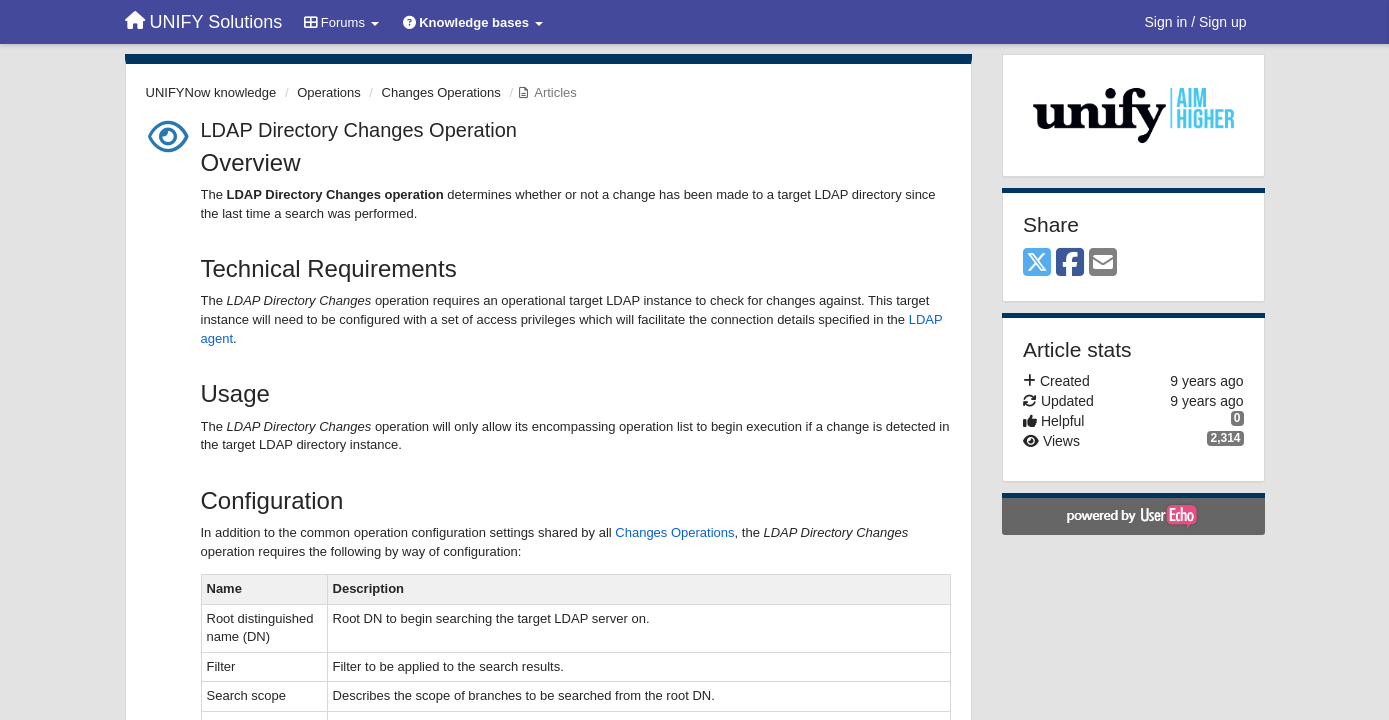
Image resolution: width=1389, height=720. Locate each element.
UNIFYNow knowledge (211, 92)
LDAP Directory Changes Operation (359, 130)
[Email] (1103, 263)
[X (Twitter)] (1037, 263)
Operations (329, 92)
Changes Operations (441, 92)
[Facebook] (1070, 263)
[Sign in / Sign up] (1196, 22)
